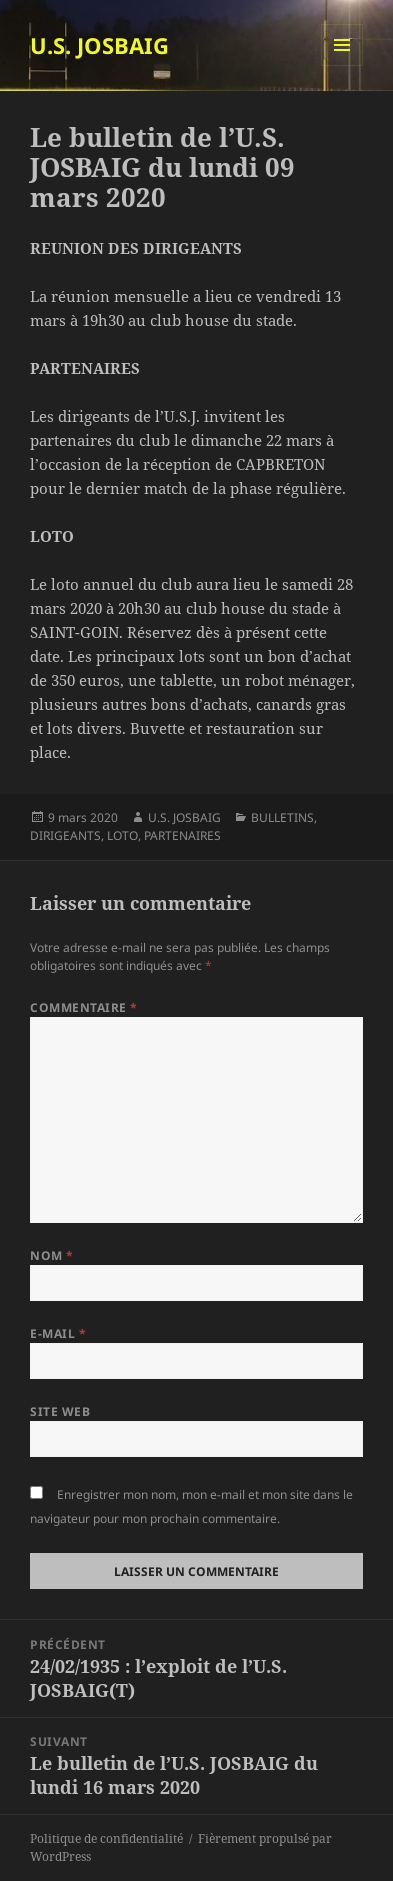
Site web (60, 1411)
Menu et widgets (342, 65)
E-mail (58, 1333)
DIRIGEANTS (65, 835)
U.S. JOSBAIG (99, 45)
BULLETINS (282, 817)
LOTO (122, 835)
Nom (51, 1255)
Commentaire (83, 1007)
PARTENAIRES (182, 835)
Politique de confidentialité (106, 1838)
